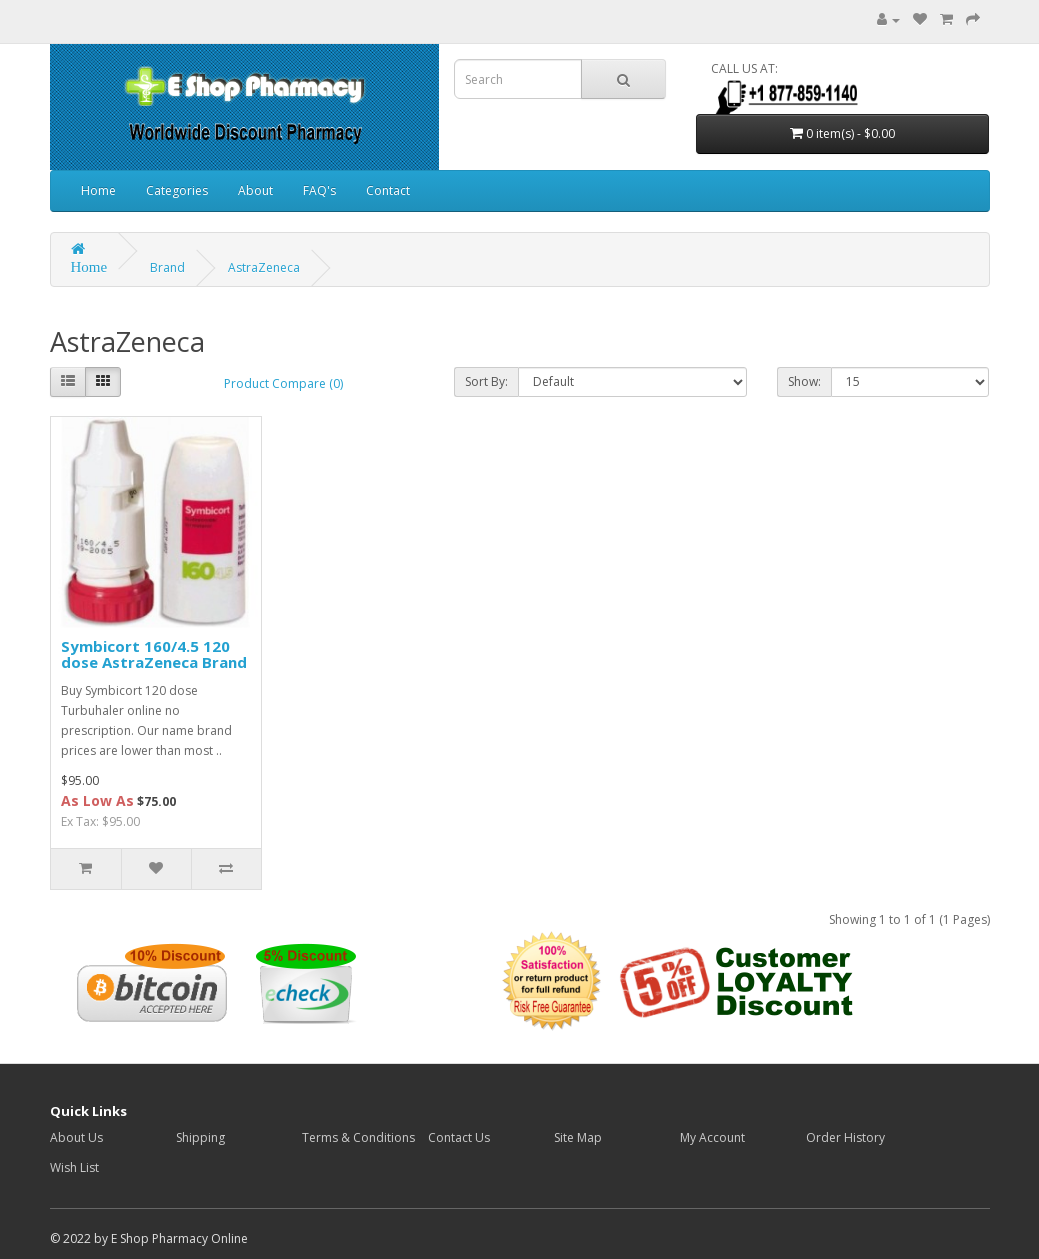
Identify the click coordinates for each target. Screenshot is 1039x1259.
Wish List (74, 1167)
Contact (388, 190)
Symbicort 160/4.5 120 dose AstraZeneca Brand (154, 654)
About (255, 190)
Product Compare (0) (283, 383)
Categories (177, 190)
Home (98, 190)
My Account (712, 1137)
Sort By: (486, 381)
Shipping (200, 1137)
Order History (845, 1137)
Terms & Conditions (358, 1137)
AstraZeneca (264, 267)
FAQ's (319, 190)
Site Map (578, 1137)
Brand (167, 267)
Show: (804, 381)
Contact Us (459, 1137)
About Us (76, 1137)
